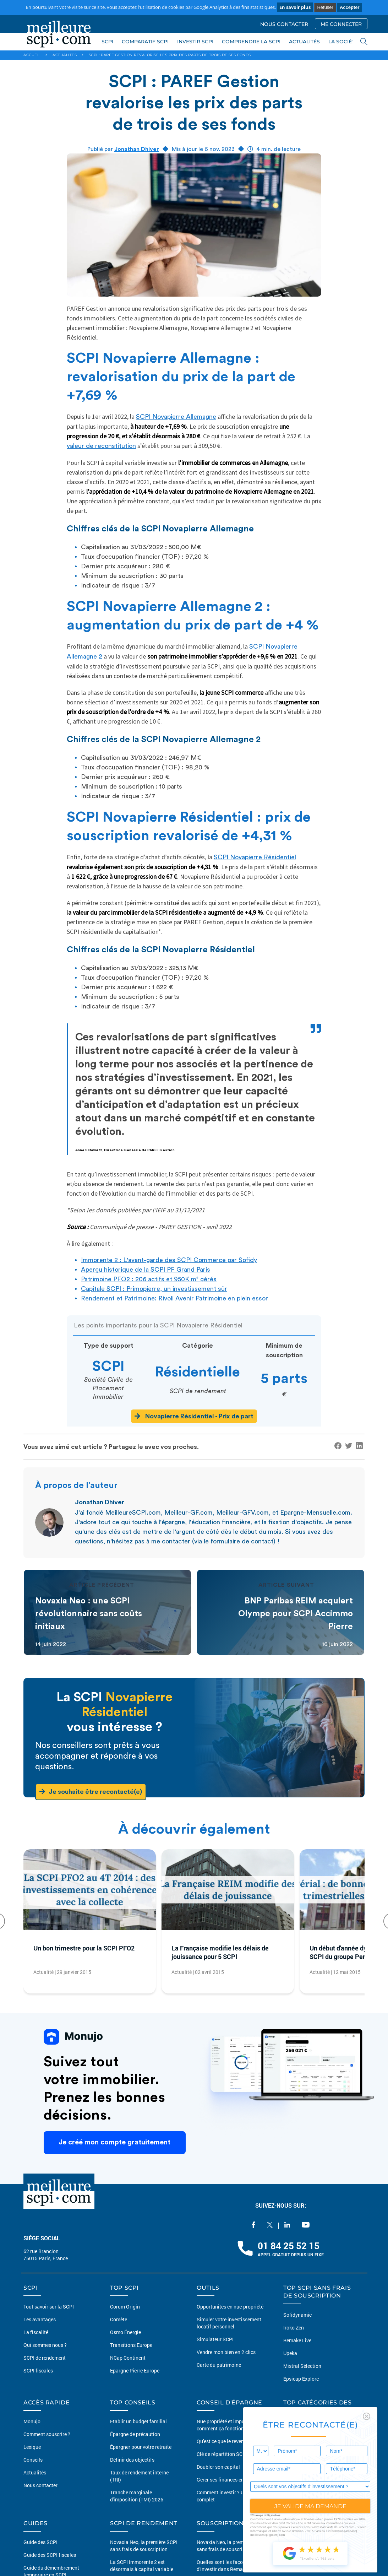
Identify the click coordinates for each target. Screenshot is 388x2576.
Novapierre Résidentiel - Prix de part (194, 1416)
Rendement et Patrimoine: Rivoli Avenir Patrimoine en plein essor (174, 1298)
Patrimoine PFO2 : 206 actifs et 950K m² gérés (149, 1279)
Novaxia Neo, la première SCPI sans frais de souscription (143, 2546)
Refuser (325, 7)
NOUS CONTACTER (284, 24)
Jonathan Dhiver (136, 149)
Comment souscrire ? (46, 2434)
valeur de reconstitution (101, 446)
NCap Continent (128, 2357)
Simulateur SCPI (215, 2339)
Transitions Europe (131, 2345)
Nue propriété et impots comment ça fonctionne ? (225, 2425)
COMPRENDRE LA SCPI (251, 41)
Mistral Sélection (302, 2366)
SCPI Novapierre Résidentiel (255, 857)
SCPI (107, 41)
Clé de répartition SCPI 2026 (228, 2454)
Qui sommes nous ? (45, 2345)
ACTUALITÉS (304, 41)
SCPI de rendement (44, 2357)
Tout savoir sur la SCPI (48, 2306)
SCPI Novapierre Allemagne (176, 416)
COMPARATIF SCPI (145, 41)
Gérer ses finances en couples (229, 2479)
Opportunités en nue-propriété (230, 2306)
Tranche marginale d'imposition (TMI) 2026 (136, 2496)
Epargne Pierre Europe (134, 2370)
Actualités (34, 2472)
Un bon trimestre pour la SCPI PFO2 (84, 1948)
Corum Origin (125, 2306)
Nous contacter (40, 2485)
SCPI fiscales (38, 2370)
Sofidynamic (297, 2314)
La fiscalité (35, 2332)
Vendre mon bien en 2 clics (226, 2352)
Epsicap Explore (301, 2378)
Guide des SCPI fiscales (49, 2554)
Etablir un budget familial (138, 2421)
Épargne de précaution (135, 2434)
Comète (118, 2319)
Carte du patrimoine (219, 2364)
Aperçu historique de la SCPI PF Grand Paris (145, 1269)
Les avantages (39, 2319)
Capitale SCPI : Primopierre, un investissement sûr (154, 1289)
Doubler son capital (218, 2466)
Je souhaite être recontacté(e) (90, 1791)
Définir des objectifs (132, 2459)
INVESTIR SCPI (195, 41)
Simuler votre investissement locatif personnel (229, 2323)
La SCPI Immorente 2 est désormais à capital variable (141, 2565)
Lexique (32, 2447)
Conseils (33, 2459)
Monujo (31, 2421)
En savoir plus (295, 7)
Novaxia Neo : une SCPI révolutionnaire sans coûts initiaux (88, 1614)
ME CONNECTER (341, 24)
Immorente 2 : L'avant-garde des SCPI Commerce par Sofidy (169, 1260)
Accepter (350, 7)
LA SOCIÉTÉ (343, 41)
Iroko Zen (293, 2327)
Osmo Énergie (125, 2332)
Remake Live (297, 2340)
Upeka (290, 2353)
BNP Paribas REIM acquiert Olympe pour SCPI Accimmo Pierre (295, 1614)
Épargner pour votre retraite (140, 2447)
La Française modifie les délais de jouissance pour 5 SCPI (220, 1952)
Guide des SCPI (40, 2542)
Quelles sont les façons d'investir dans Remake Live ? (229, 2565)
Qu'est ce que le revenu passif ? (231, 2441)
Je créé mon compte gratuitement (114, 2142)
